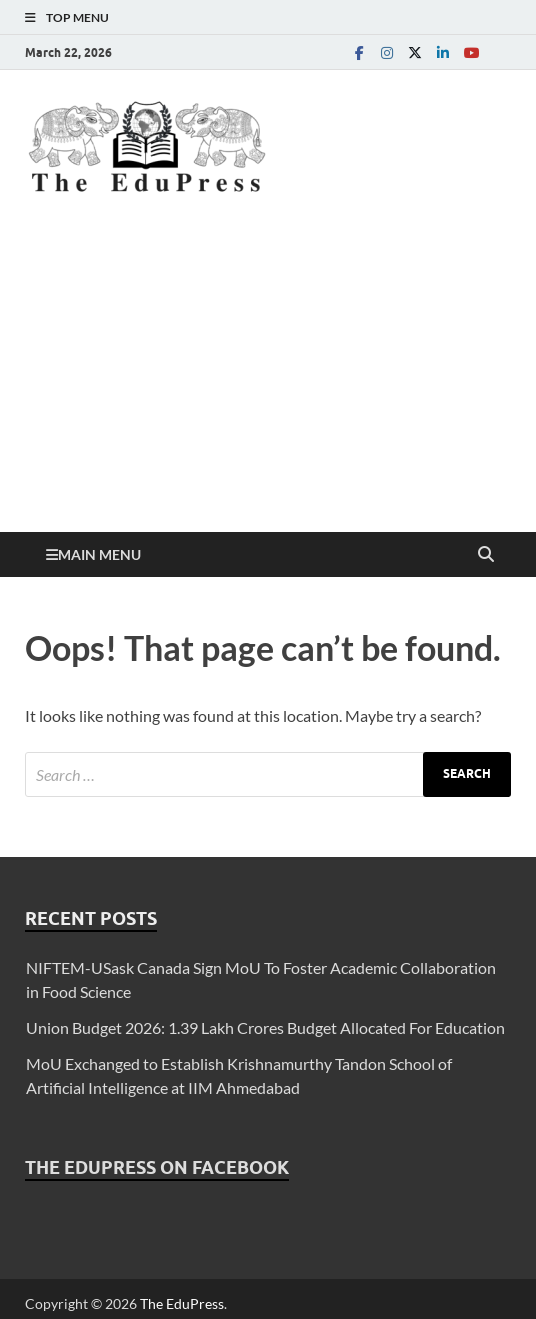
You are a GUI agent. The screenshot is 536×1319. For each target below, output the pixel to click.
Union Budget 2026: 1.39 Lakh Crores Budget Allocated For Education (265, 1027)
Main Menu (99, 554)
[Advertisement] (268, 382)
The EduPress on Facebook (157, 1167)
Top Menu (77, 17)
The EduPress (182, 1303)
